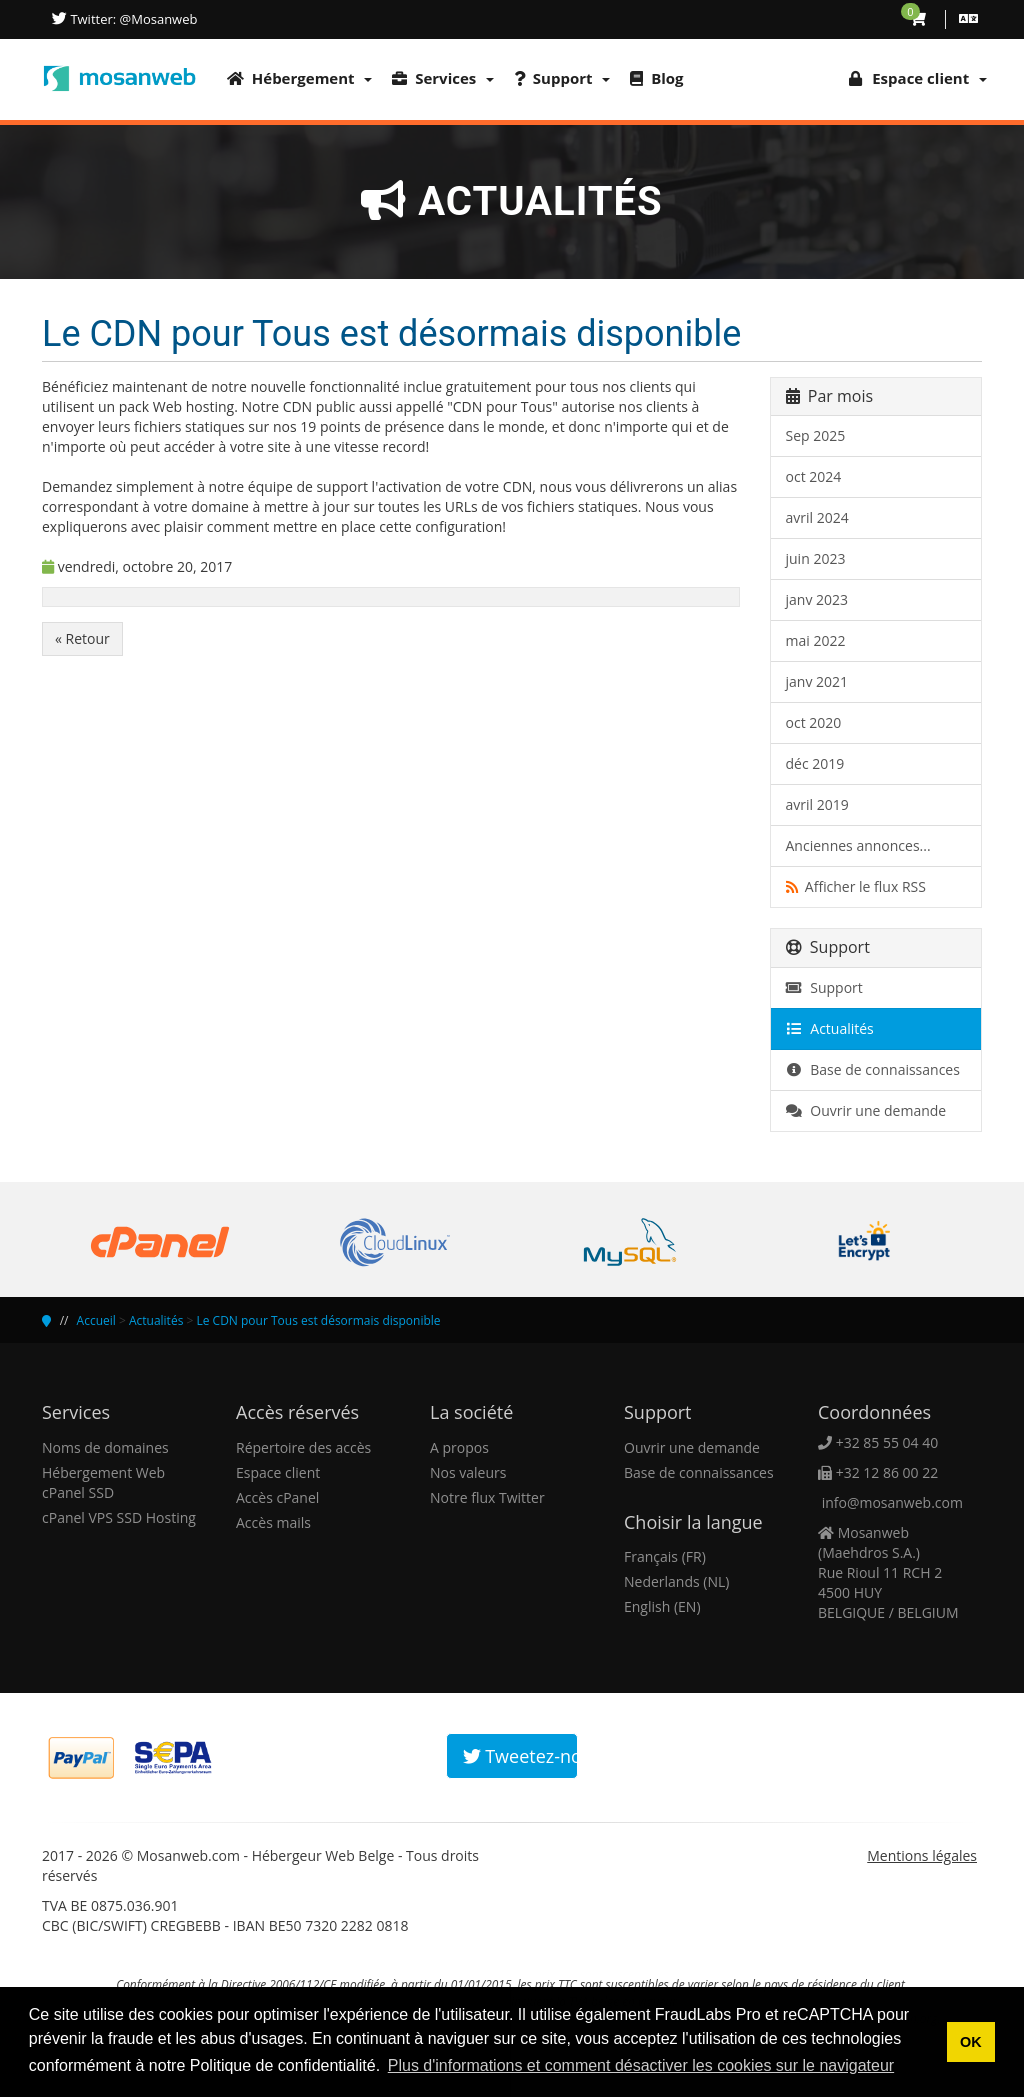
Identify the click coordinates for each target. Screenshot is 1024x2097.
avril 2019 (817, 804)
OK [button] (971, 2042)
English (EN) (662, 1606)
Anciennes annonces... (858, 845)
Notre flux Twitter (487, 1497)
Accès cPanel (277, 1497)
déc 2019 (815, 763)
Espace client (278, 1472)
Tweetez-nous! (520, 1756)
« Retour (82, 638)
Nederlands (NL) (676, 1581)
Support (562, 78)
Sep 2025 (816, 435)
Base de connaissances (873, 1069)
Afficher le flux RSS (856, 886)
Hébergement (299, 78)
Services (443, 78)
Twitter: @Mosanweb (132, 19)
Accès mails (273, 1522)
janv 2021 (817, 681)
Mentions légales (922, 1855)
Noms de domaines (105, 1447)
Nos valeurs (468, 1472)
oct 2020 (814, 722)
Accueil (96, 1320)
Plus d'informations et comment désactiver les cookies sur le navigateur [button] (641, 2065)
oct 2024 (814, 476)
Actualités (830, 1028)
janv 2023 (817, 599)
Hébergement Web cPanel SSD (103, 1482)
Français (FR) (665, 1556)
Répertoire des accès (303, 1447)
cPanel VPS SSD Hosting (119, 1517)
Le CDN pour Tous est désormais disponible (318, 1320)
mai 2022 (816, 640)
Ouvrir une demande (866, 1110)
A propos (459, 1447)
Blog (656, 78)
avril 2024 (817, 517)
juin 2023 (816, 558)
